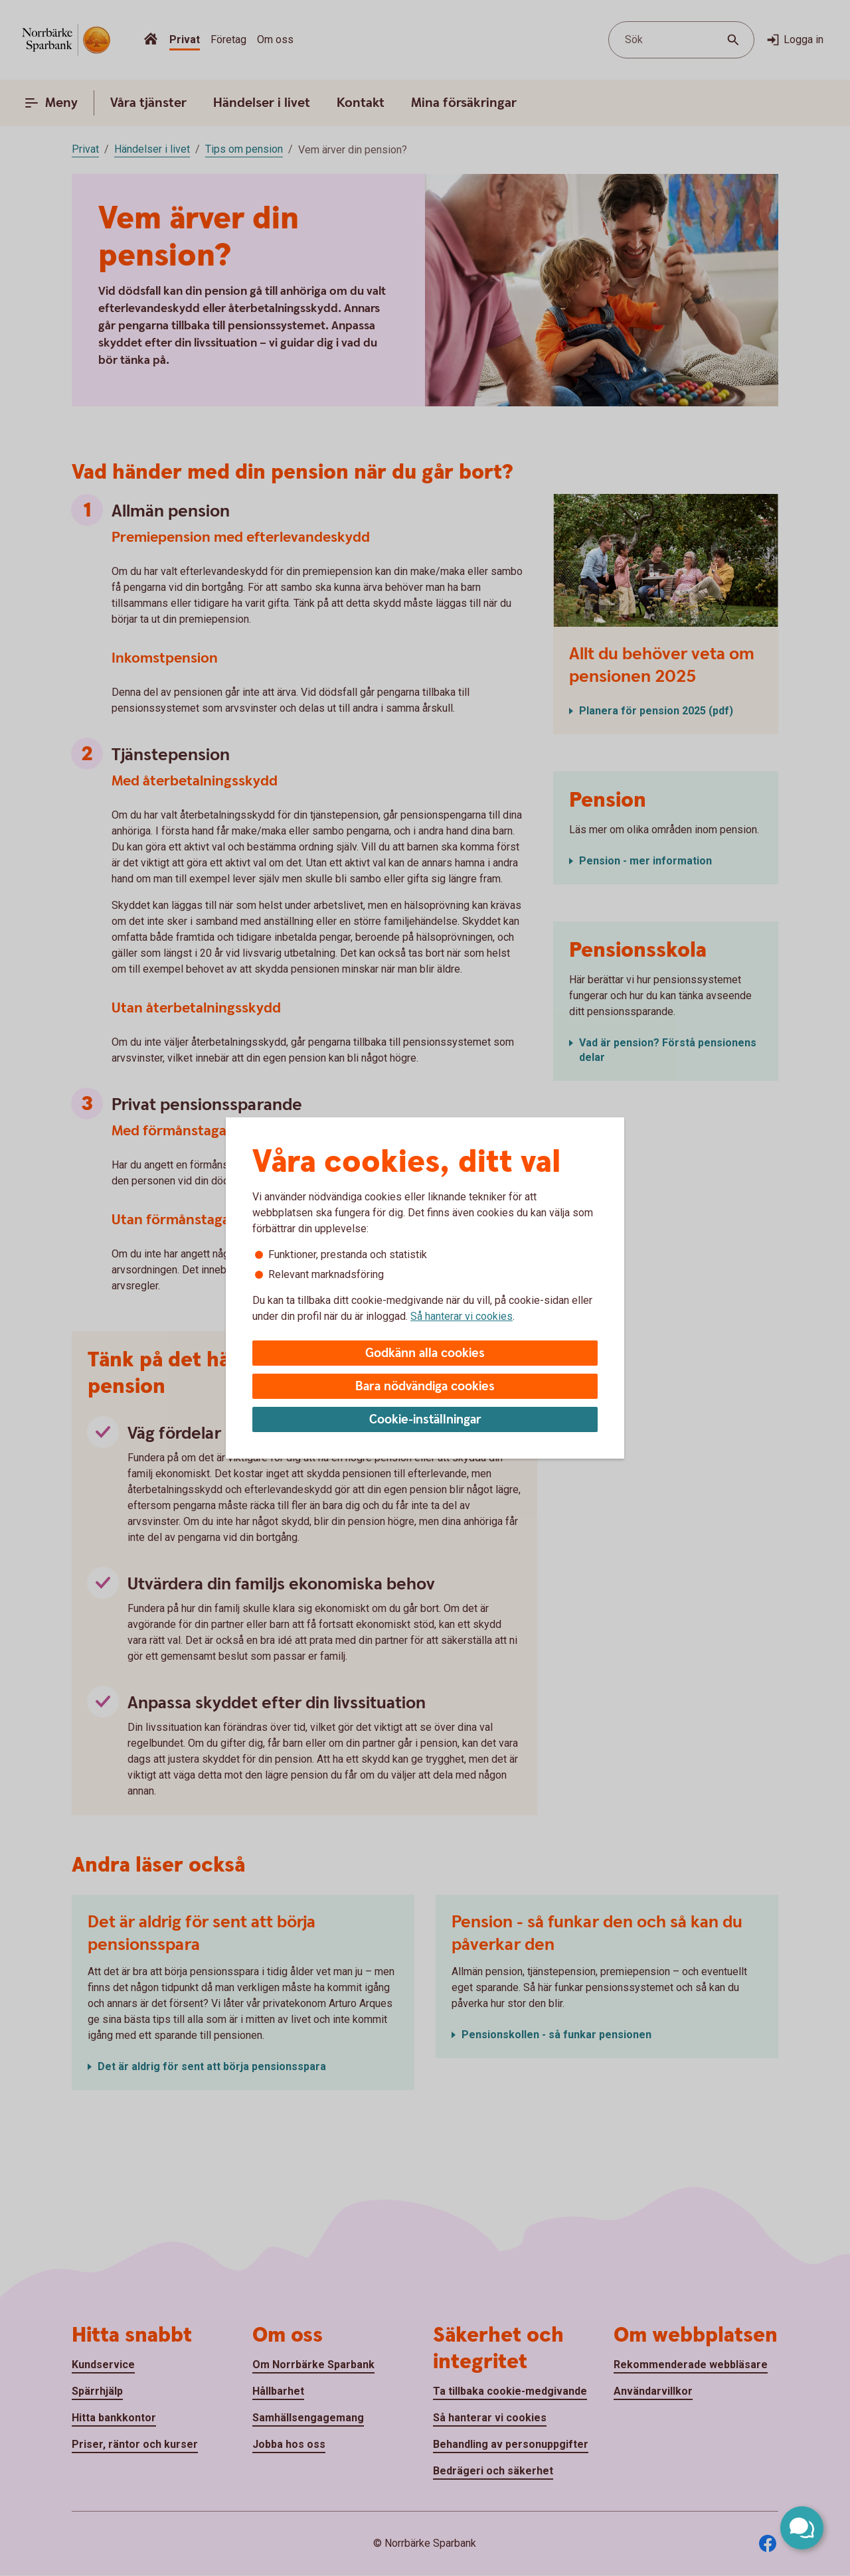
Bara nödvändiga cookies (425, 1386)
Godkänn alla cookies (425, 1353)
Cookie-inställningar (425, 1419)
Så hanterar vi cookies (461, 1316)
